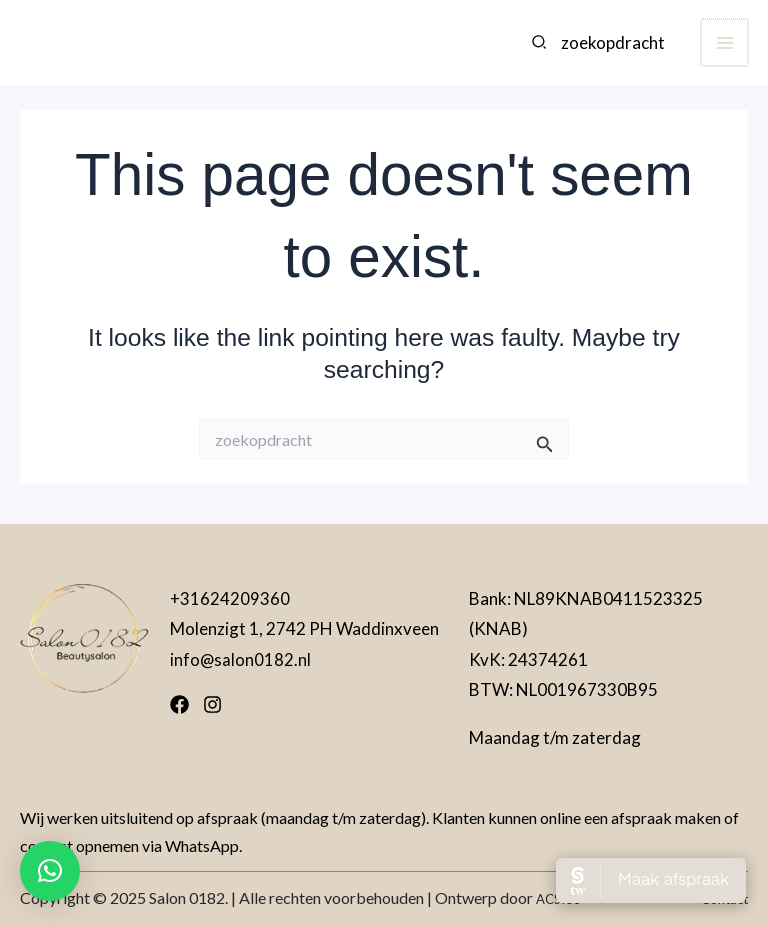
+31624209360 (230, 598)
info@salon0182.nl (241, 659)
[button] (50, 871)
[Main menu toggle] (725, 50)
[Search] (542, 50)
